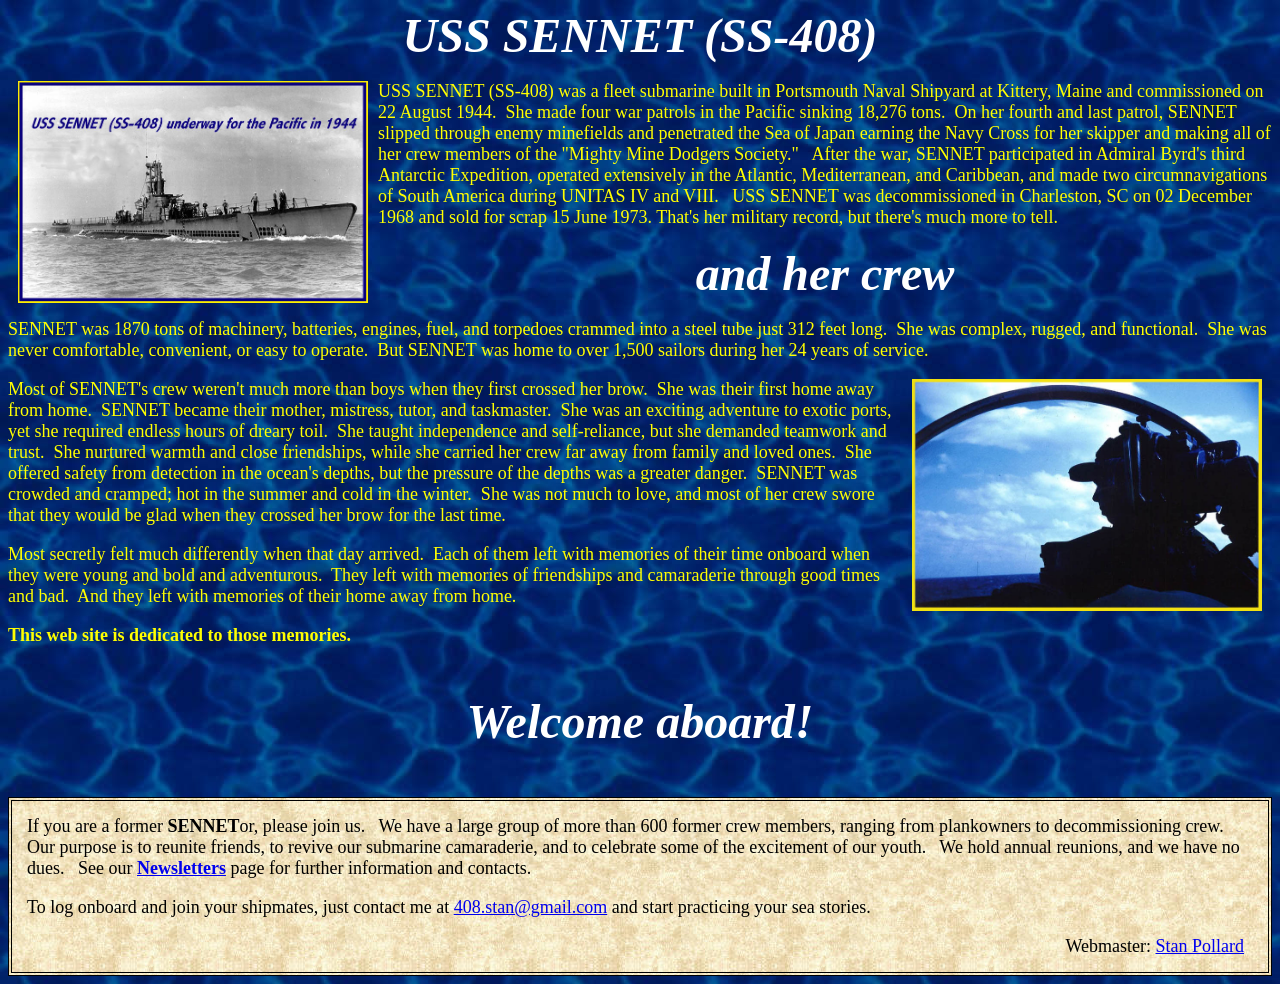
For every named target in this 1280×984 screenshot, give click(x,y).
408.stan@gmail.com (531, 907)
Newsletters (181, 868)
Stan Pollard (1200, 946)
